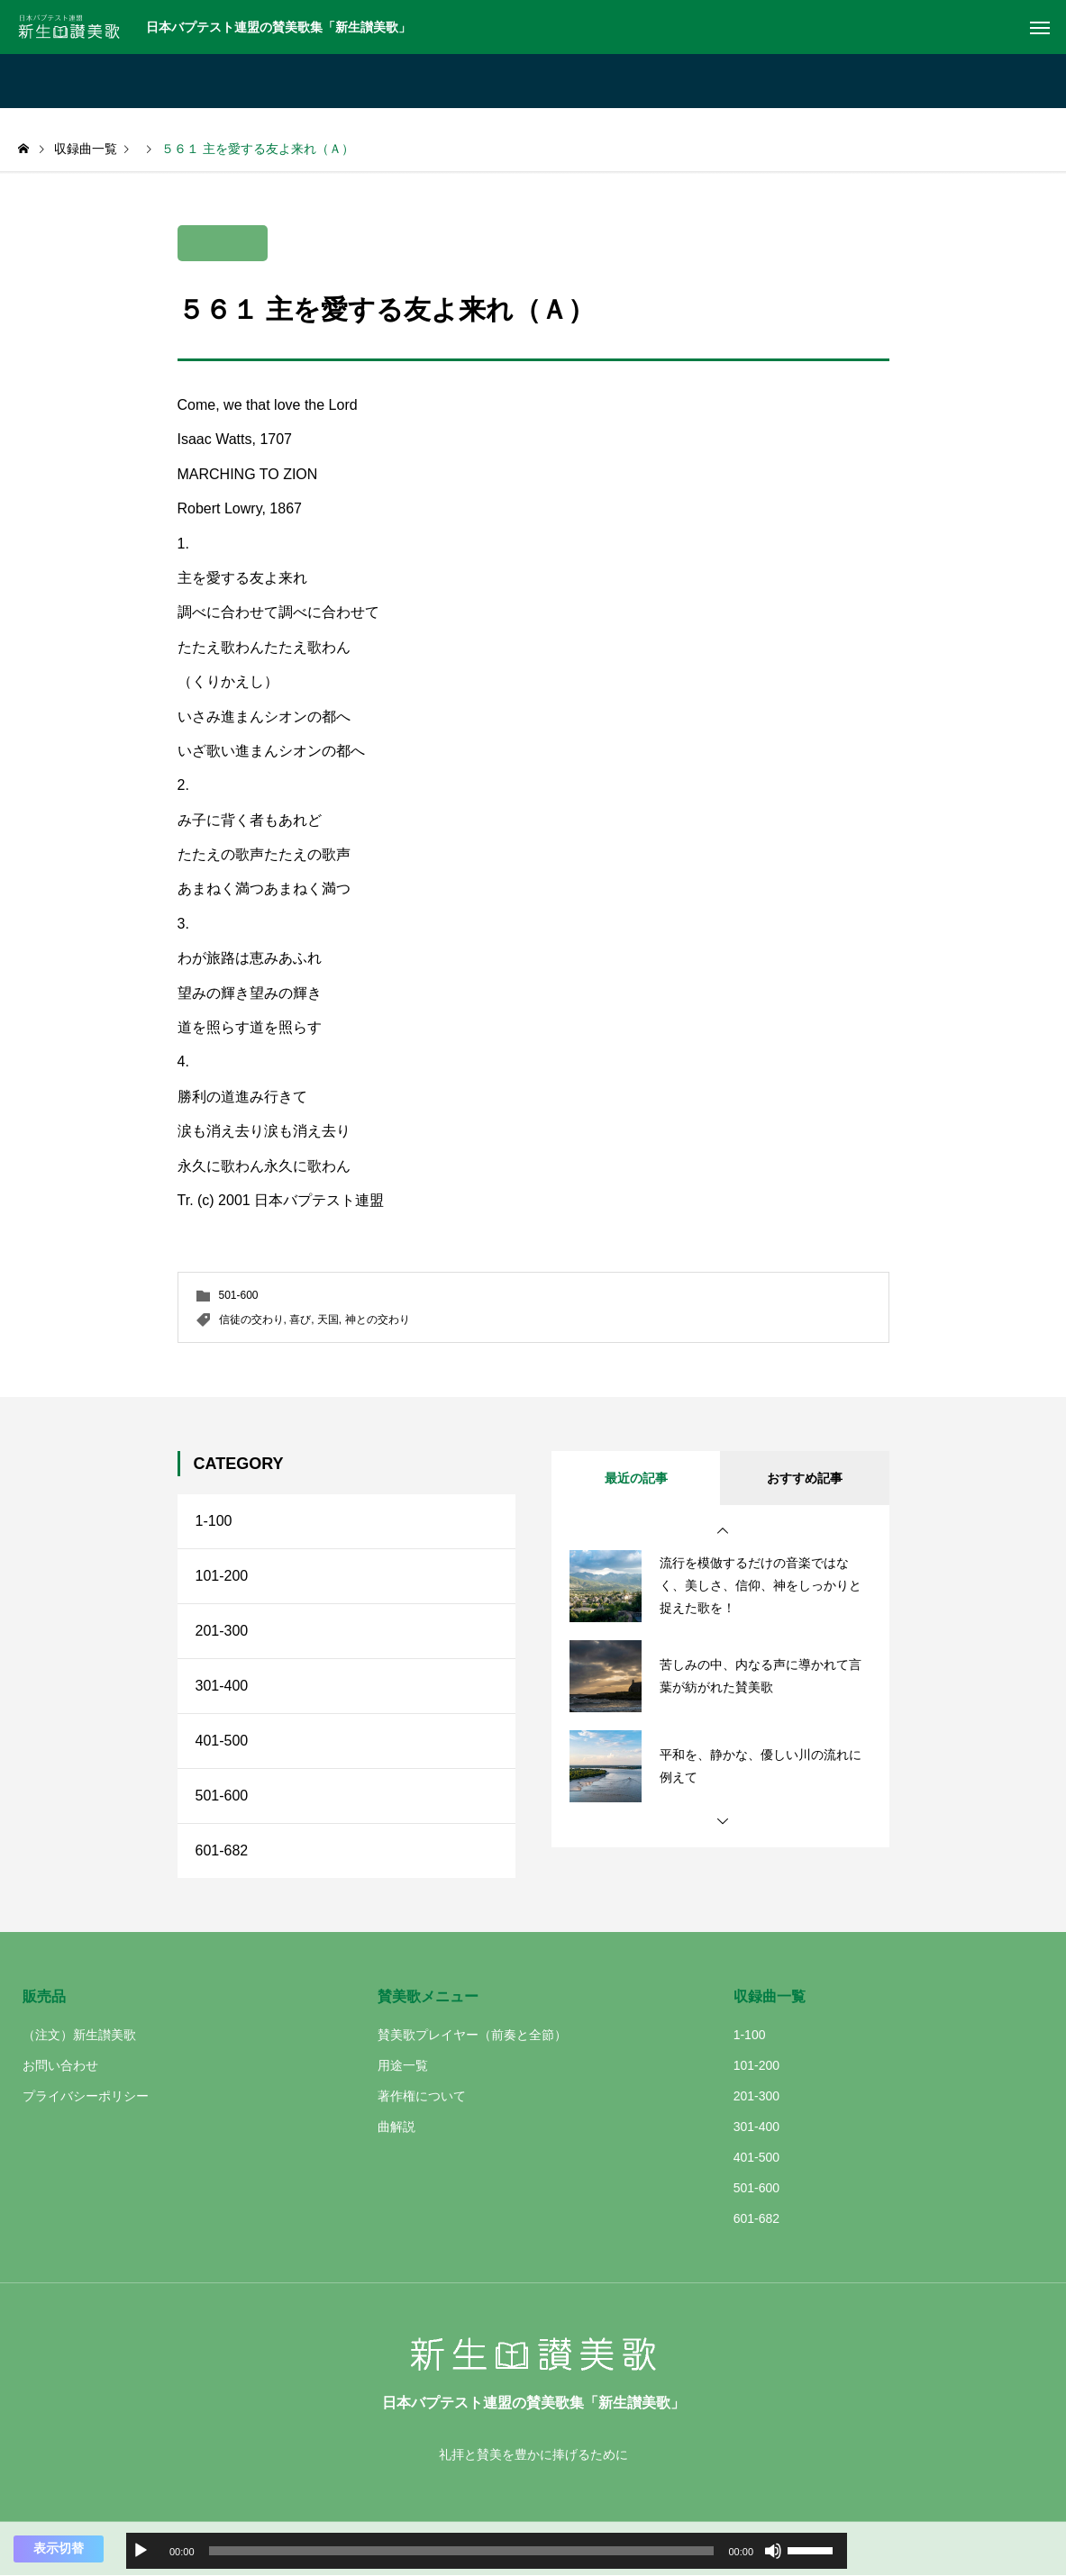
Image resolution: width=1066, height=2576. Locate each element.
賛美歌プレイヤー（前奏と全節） (472, 2034)
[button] (722, 1531)
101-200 (222, 1575)
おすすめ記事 (805, 1478)
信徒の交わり (251, 1319)
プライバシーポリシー (86, 2096)
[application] (486, 2551)
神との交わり (377, 1319)
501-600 (239, 1295)
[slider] (462, 2550)
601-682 (222, 1850)
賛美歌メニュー (428, 1996)
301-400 (222, 1685)
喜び (300, 1319)
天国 (328, 1319)
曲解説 (396, 2126)
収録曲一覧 (769, 1996)
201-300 (222, 1630)
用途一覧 (403, 2065)
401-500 (222, 1740)
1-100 (214, 1520)
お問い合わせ (60, 2065)
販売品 (44, 1996)
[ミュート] (773, 2551)
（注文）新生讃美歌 (79, 2034)
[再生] (141, 2551)
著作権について (422, 2096)
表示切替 (58, 2548)
